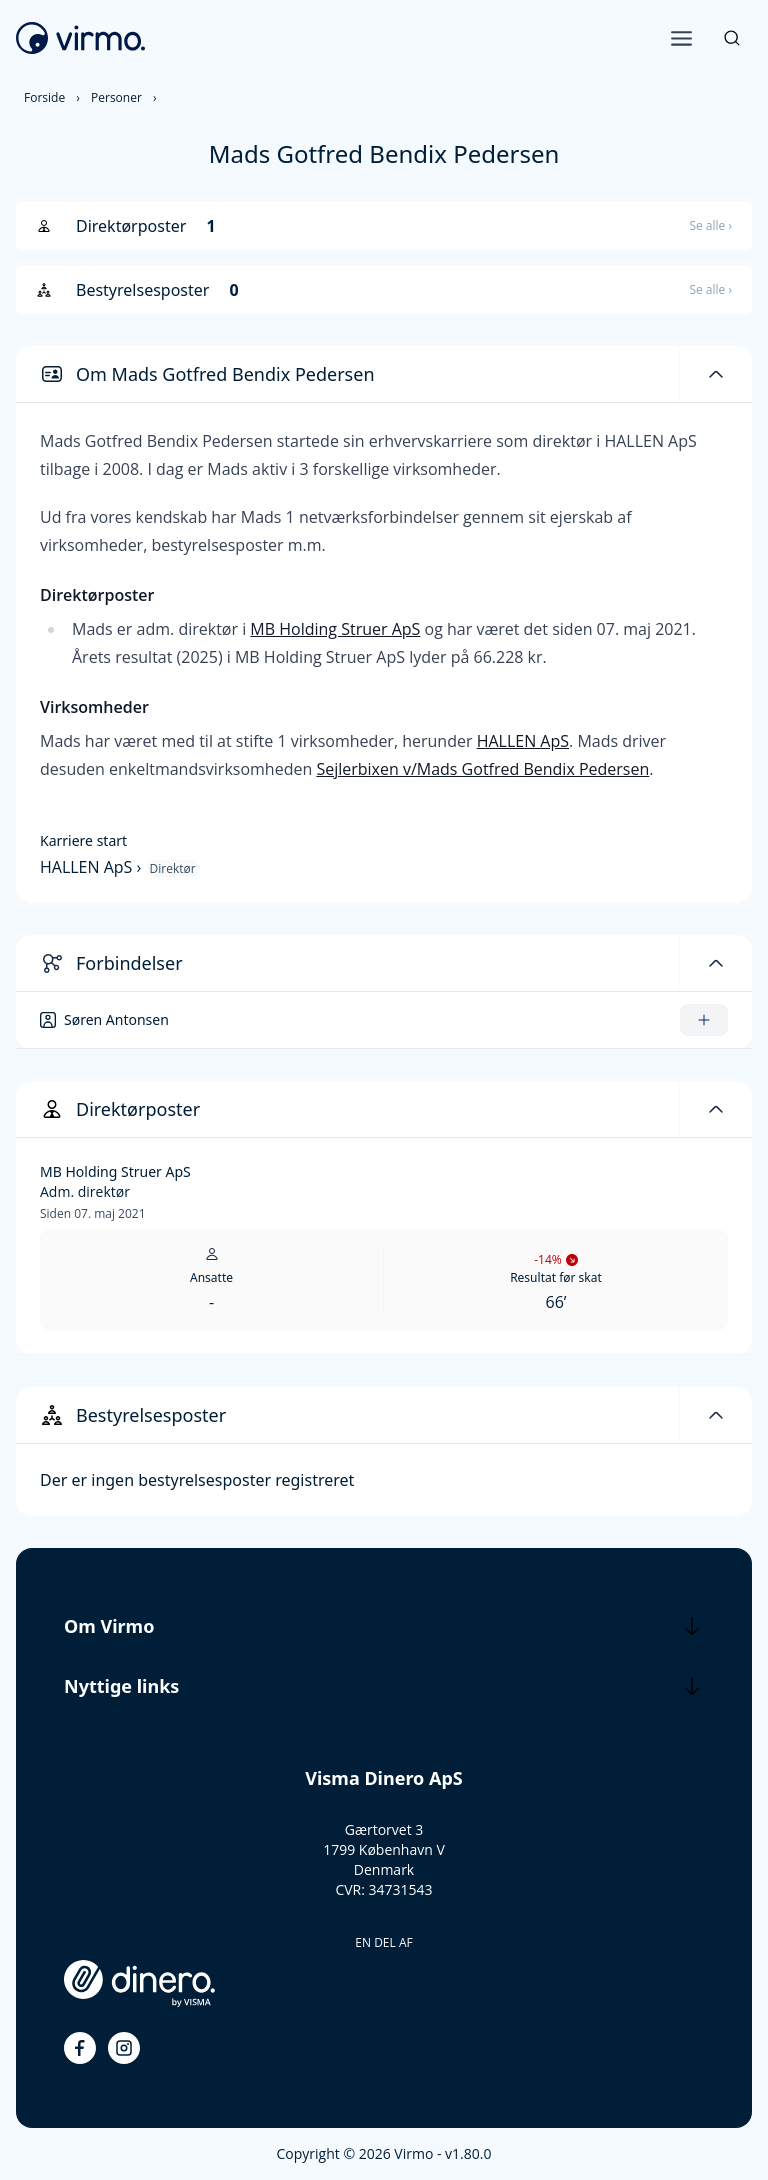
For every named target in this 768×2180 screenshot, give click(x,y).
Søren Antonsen (116, 1019)
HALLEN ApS (523, 741)
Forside (44, 97)
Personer (116, 97)
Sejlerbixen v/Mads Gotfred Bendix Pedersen (482, 769)
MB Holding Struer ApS (335, 629)
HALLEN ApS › (93, 867)
